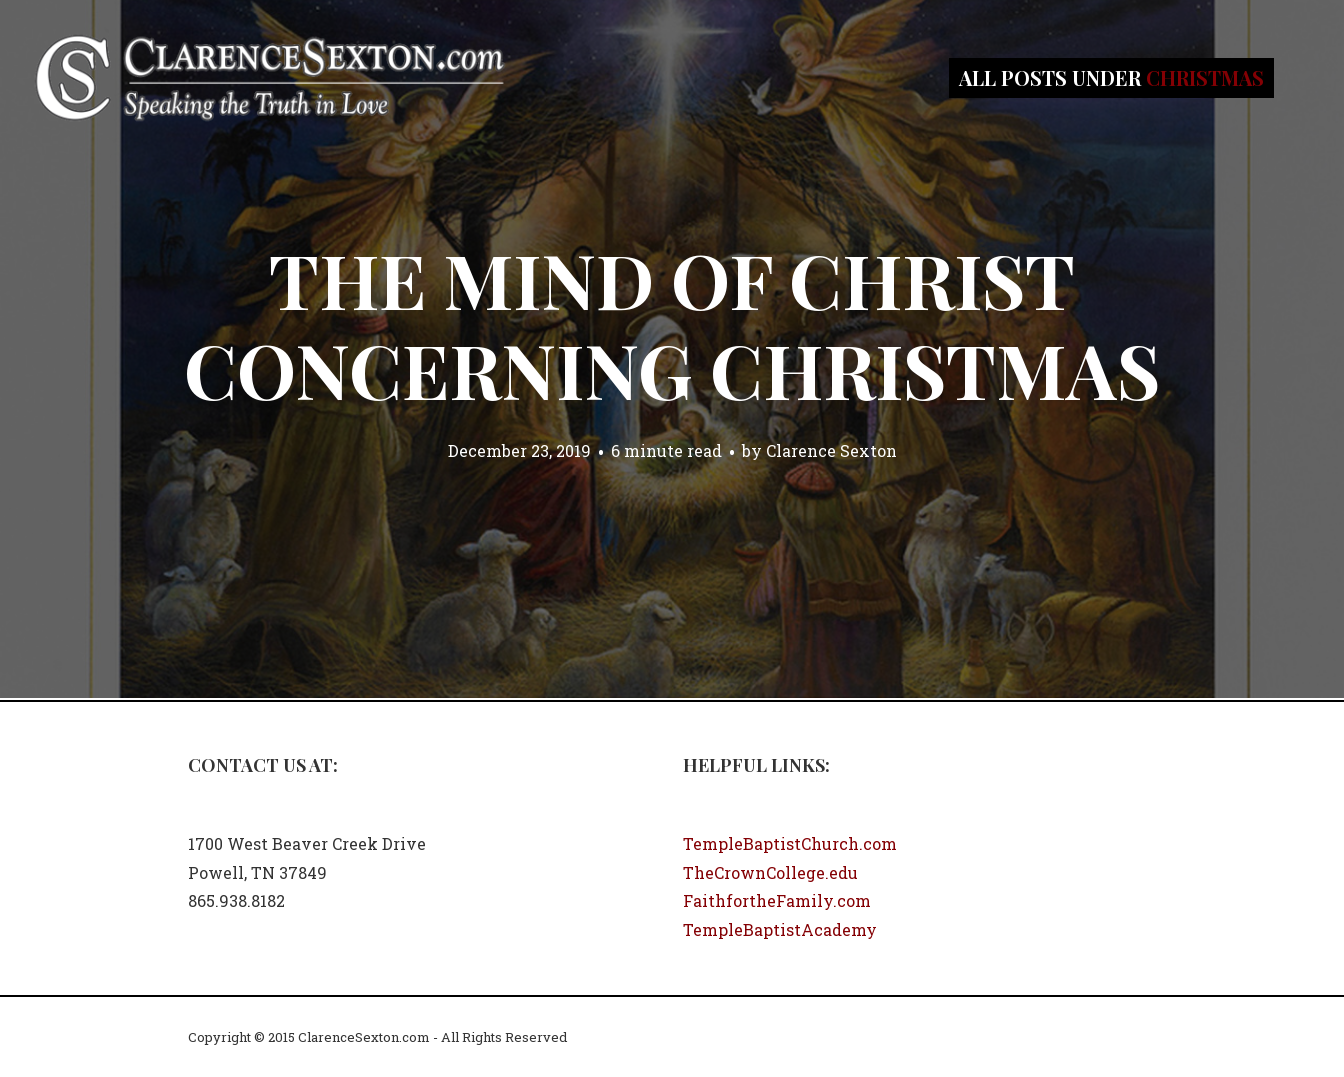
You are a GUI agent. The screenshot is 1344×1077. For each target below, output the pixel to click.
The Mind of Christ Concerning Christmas (672, 324)
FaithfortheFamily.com (777, 900)
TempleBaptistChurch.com (790, 843)
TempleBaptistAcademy (780, 929)
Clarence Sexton (831, 450)
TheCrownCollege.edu (770, 872)
